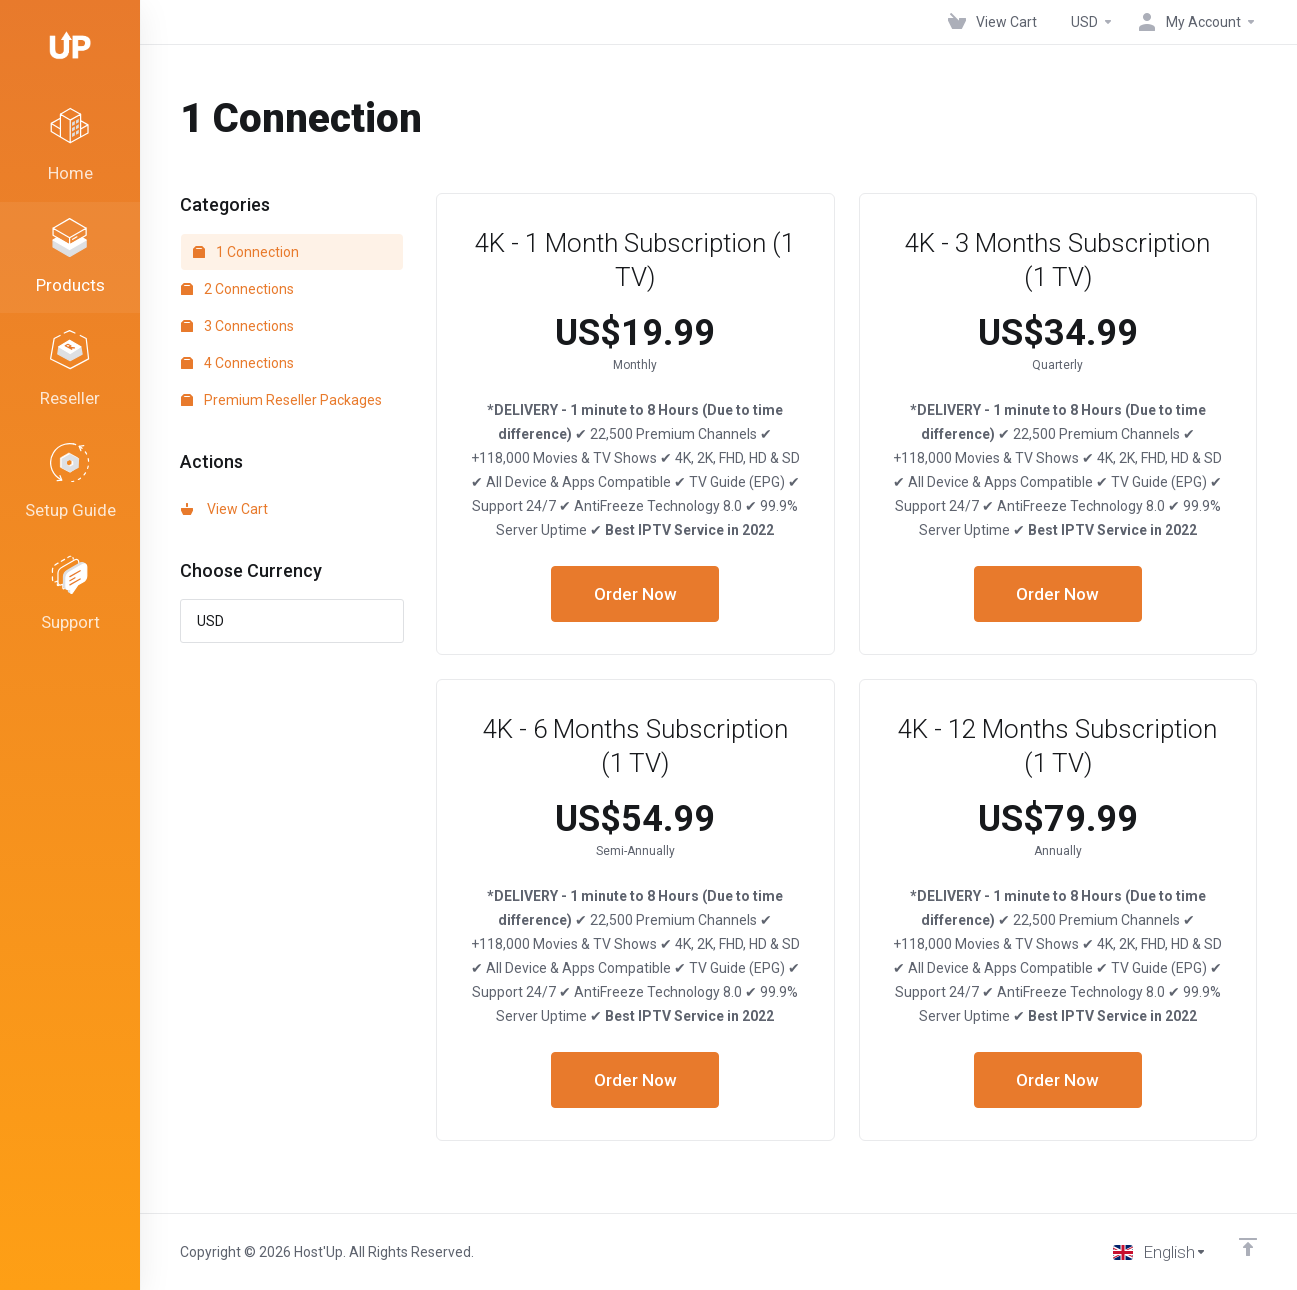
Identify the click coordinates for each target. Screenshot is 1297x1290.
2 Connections (237, 289)
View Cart (224, 509)
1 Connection (246, 252)
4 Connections (237, 363)
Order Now (635, 594)
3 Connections (237, 326)
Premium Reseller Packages (281, 400)
